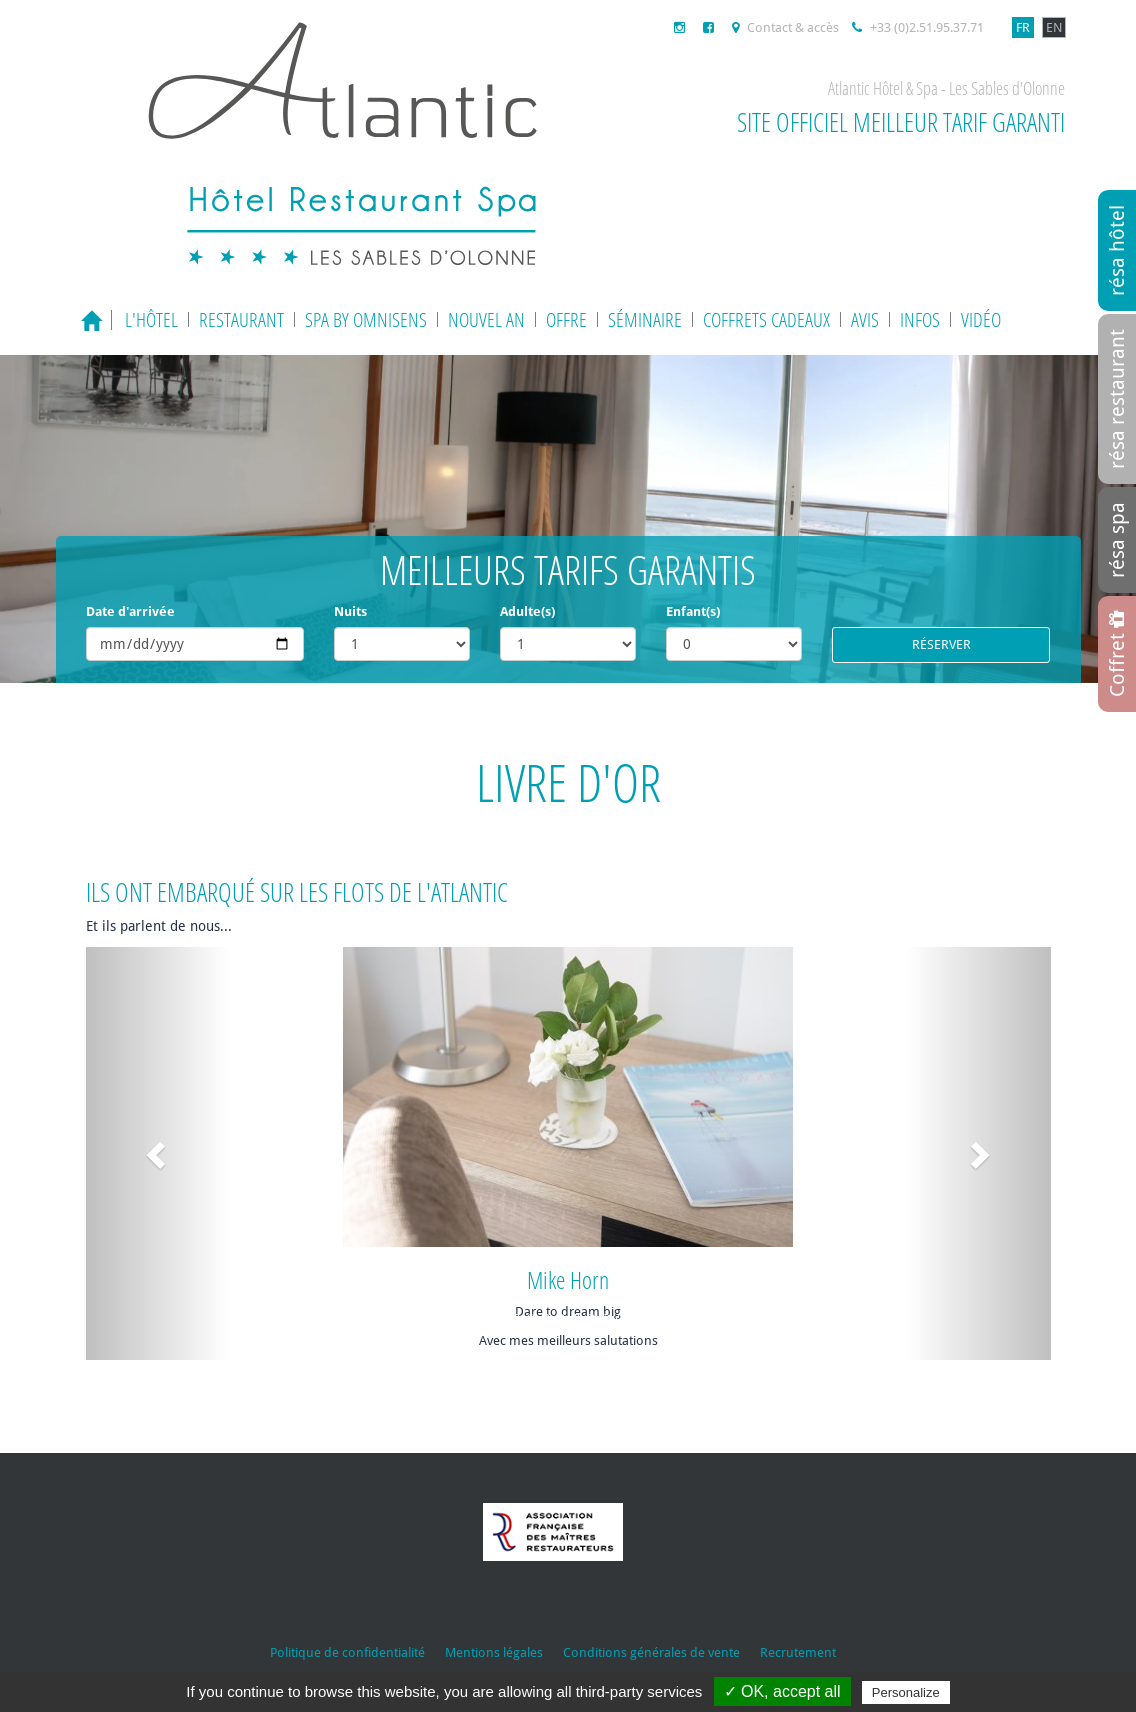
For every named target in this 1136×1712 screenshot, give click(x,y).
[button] (158, 1154)
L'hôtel (151, 319)
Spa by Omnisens (366, 319)
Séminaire (645, 319)
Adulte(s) (527, 611)
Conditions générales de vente (651, 1652)
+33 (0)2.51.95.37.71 (918, 27)
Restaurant (241, 319)
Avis (865, 319)
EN (1054, 27)
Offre (566, 319)
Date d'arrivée (130, 611)
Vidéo (981, 319)
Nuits (350, 611)
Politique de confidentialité (347, 1652)
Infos (920, 319)
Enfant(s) (693, 611)
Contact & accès (785, 27)
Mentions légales (494, 1652)
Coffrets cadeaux (766, 319)
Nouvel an (486, 319)
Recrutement (798, 1652)
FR (1023, 27)
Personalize (906, 1692)
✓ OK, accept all (782, 1691)
